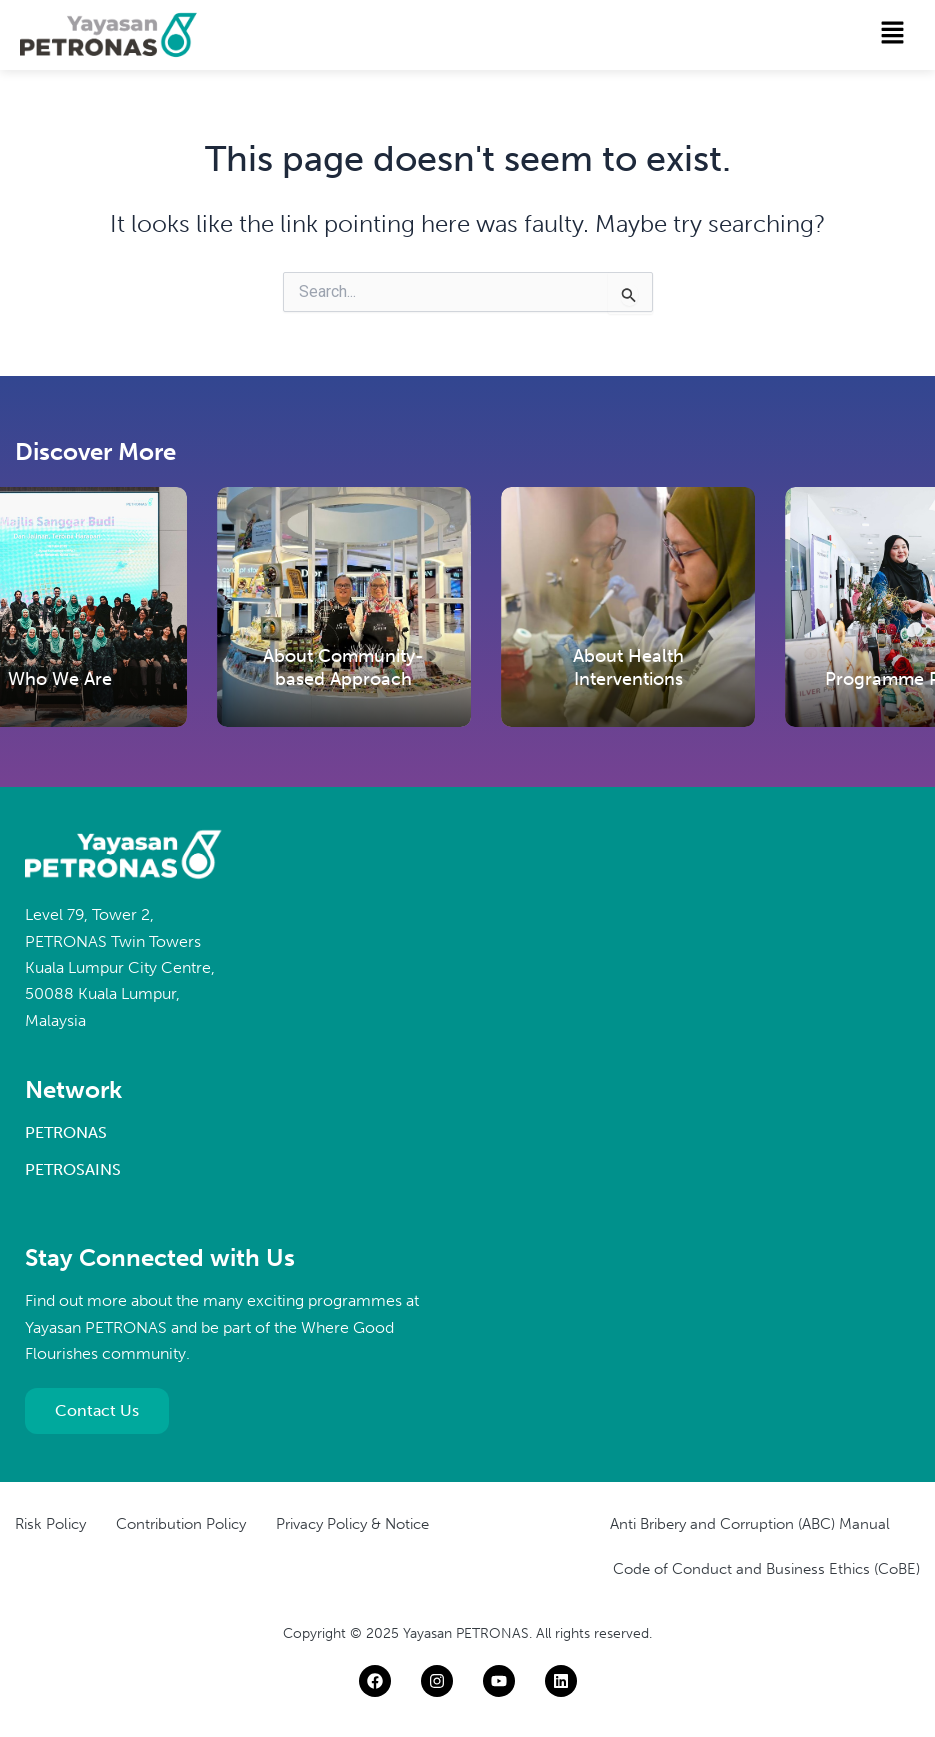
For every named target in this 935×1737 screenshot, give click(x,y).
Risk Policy (50, 1524)
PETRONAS (66, 1132)
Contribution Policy (181, 1524)
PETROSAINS (73, 1169)
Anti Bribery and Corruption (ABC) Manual (750, 1524)
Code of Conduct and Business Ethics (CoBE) (766, 1569)
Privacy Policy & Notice (352, 1524)
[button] (893, 34)
